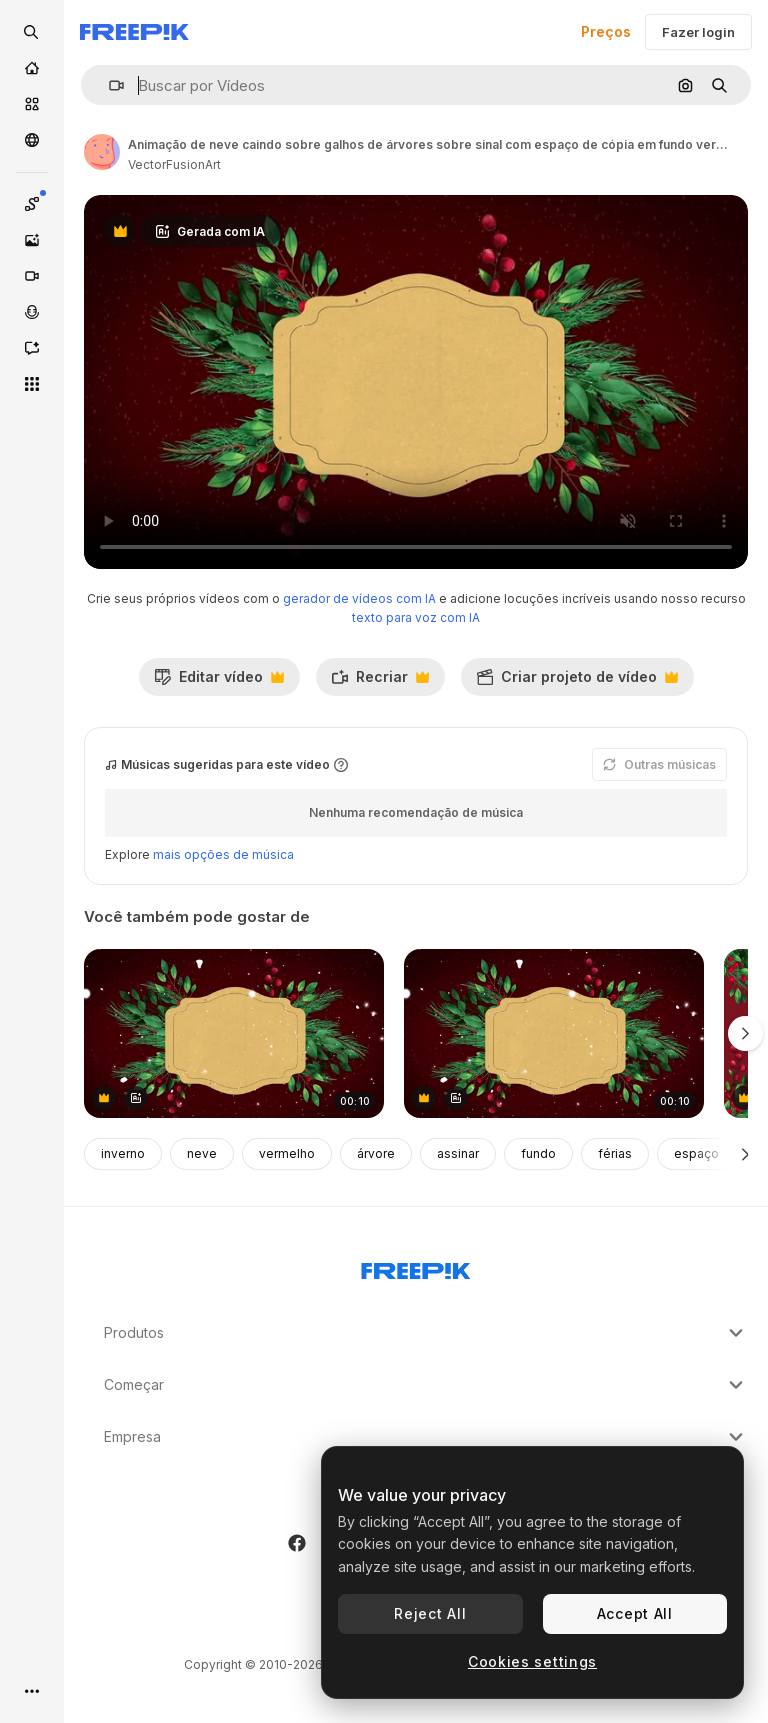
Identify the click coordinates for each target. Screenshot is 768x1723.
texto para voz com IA (416, 617)
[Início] (32, 68)
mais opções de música (223, 854)
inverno (123, 1153)
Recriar (380, 682)
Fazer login (698, 32)
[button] (108, 85)
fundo (538, 1153)
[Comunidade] (32, 140)
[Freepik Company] (416, 1267)
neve (202, 1153)
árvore (376, 1153)
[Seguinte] (745, 1154)
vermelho (287, 1153)
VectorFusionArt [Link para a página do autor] (174, 164)
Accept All (635, 1613)
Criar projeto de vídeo (577, 682)
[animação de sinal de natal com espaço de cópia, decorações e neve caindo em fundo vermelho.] (234, 1033)
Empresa (426, 1437)
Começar (426, 1385)
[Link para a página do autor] (102, 152)
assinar (458, 1153)
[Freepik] (134, 32)
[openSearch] (32, 32)
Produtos (426, 1333)
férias (615, 1153)
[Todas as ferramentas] (32, 384)
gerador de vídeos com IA (359, 598)
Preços (606, 31)
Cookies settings (532, 1661)
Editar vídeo (219, 682)
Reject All (430, 1613)
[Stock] (32, 104)
